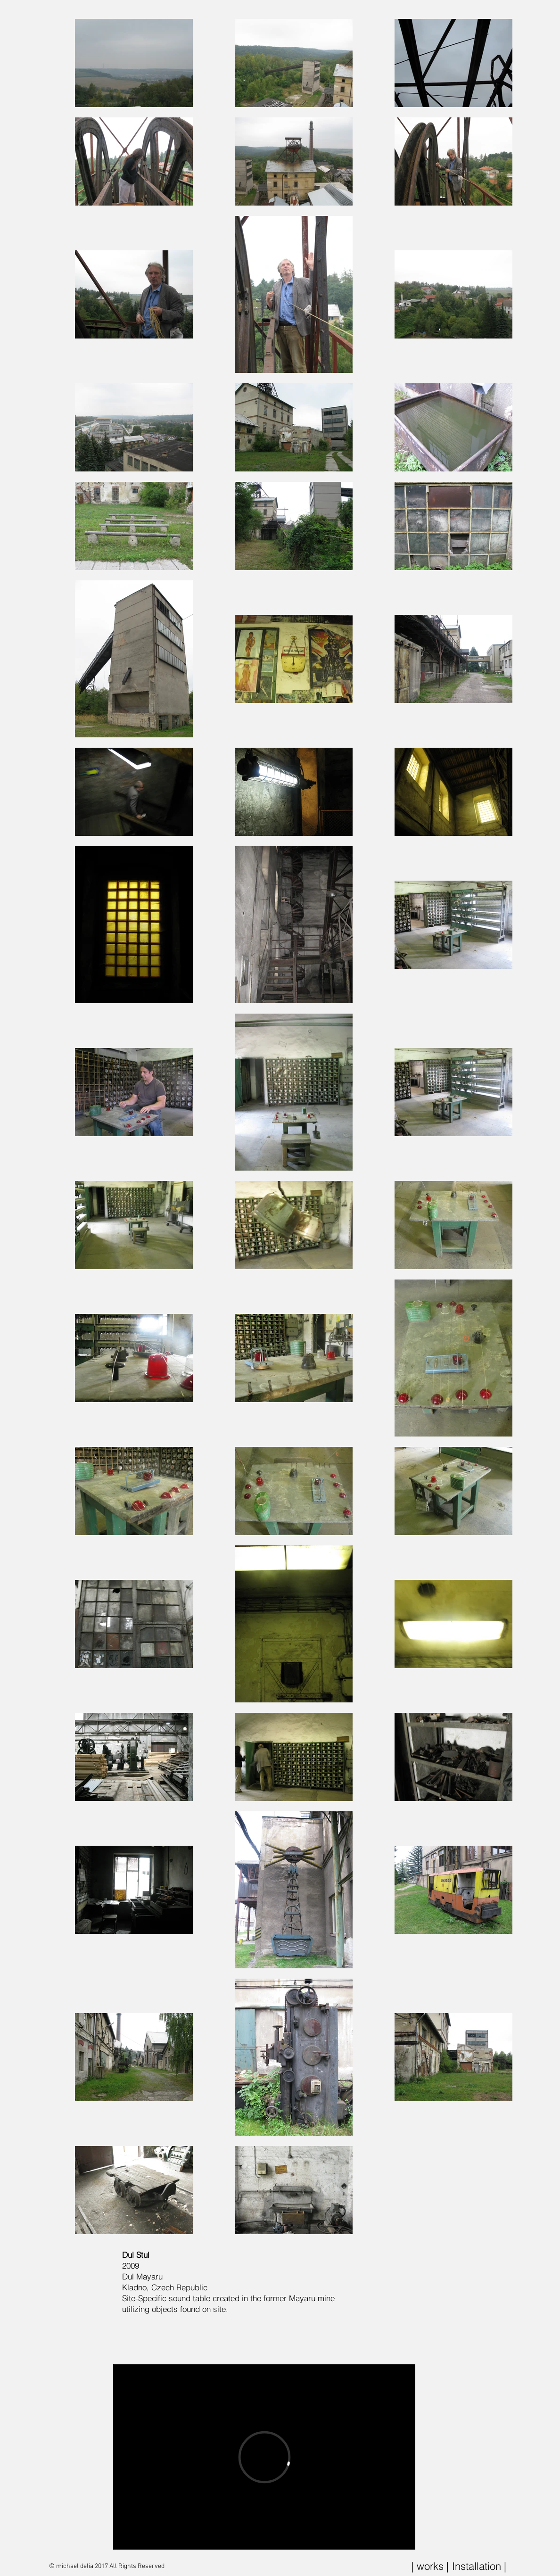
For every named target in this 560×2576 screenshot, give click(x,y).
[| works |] (430, 2566)
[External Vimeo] (264, 2457)
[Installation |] (479, 2566)
